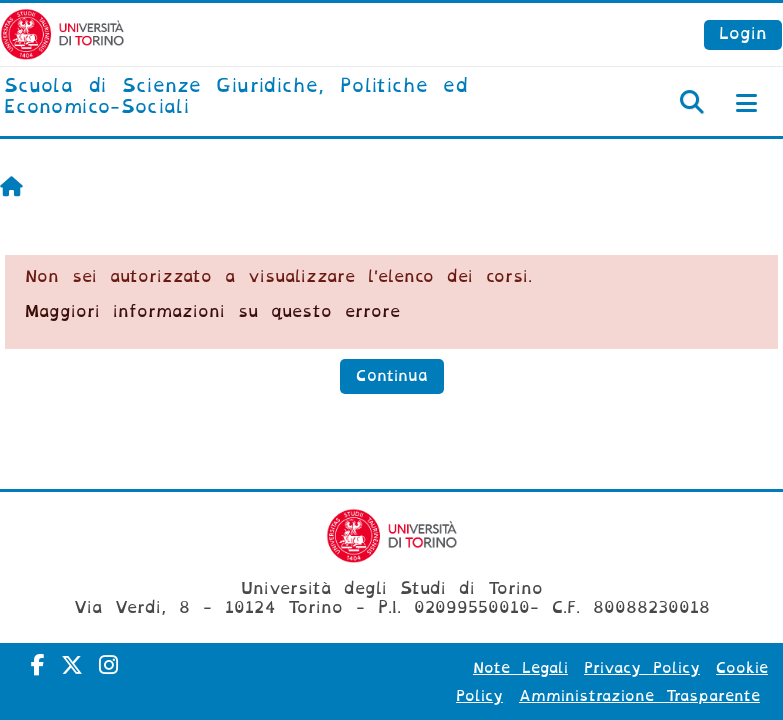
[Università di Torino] (62, 33)
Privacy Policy (642, 668)
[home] (261, 97)
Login (743, 33)
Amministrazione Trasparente (639, 696)
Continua (392, 376)
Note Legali (520, 668)
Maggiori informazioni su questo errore (212, 311)
